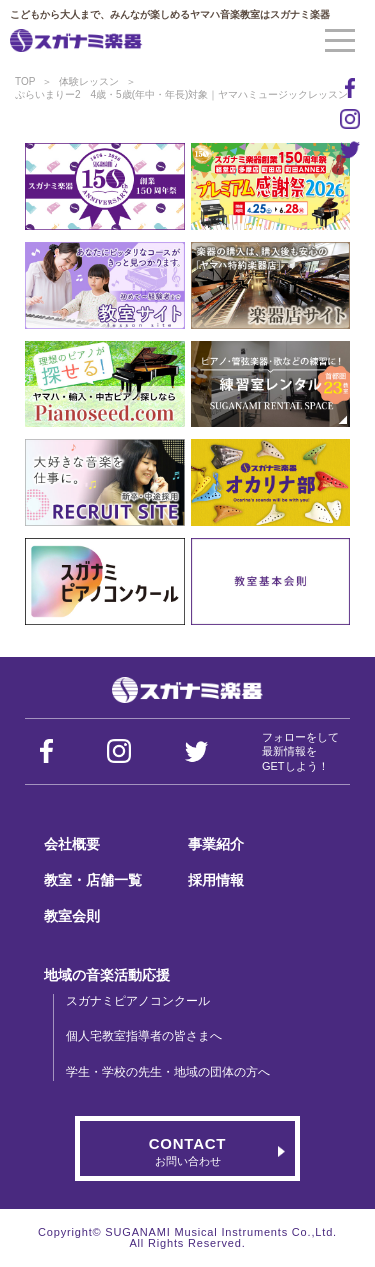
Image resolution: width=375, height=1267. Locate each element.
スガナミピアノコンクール (138, 1001)
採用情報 (216, 880)
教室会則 (72, 916)
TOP (25, 81)
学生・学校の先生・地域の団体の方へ (168, 1072)
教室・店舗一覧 (93, 880)
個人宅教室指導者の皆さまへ (144, 1036)
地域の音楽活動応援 (107, 975)
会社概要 (72, 844)
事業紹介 (216, 844)
